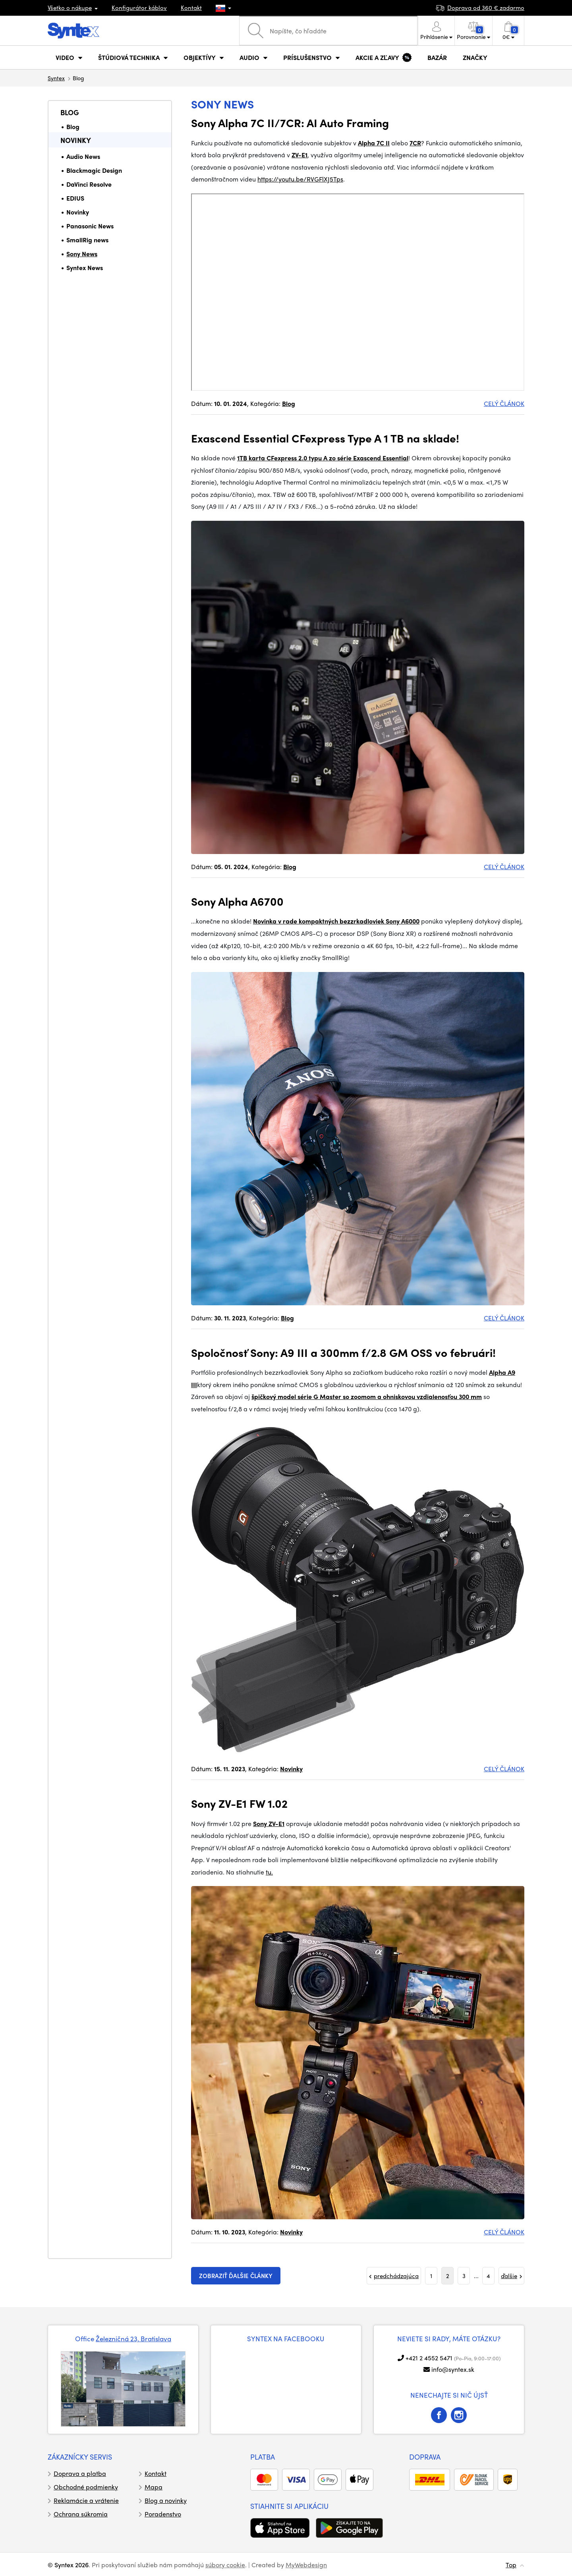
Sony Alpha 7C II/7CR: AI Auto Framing (290, 122)
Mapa (153, 2486)
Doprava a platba (80, 2473)
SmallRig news (87, 239)
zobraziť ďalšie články (235, 2275)
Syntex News (84, 267)
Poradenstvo (163, 2513)
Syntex (56, 78)
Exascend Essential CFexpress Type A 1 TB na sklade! (325, 438)
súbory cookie (225, 2564)
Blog (69, 112)
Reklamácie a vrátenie (86, 2500)
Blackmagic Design (94, 170)
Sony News (81, 253)
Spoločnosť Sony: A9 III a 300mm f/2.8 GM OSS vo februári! (343, 1352)
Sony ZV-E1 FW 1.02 (239, 1803)
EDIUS (75, 198)
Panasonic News (90, 225)
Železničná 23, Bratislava (133, 2338)
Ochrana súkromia (81, 2513)
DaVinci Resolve (89, 184)
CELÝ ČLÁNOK (504, 403)
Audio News (83, 156)
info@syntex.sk (452, 2369)
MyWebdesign (306, 2564)
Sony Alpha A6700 (237, 901)
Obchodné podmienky (86, 2486)
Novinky (75, 140)
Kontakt (191, 7)
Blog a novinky (166, 2500)
